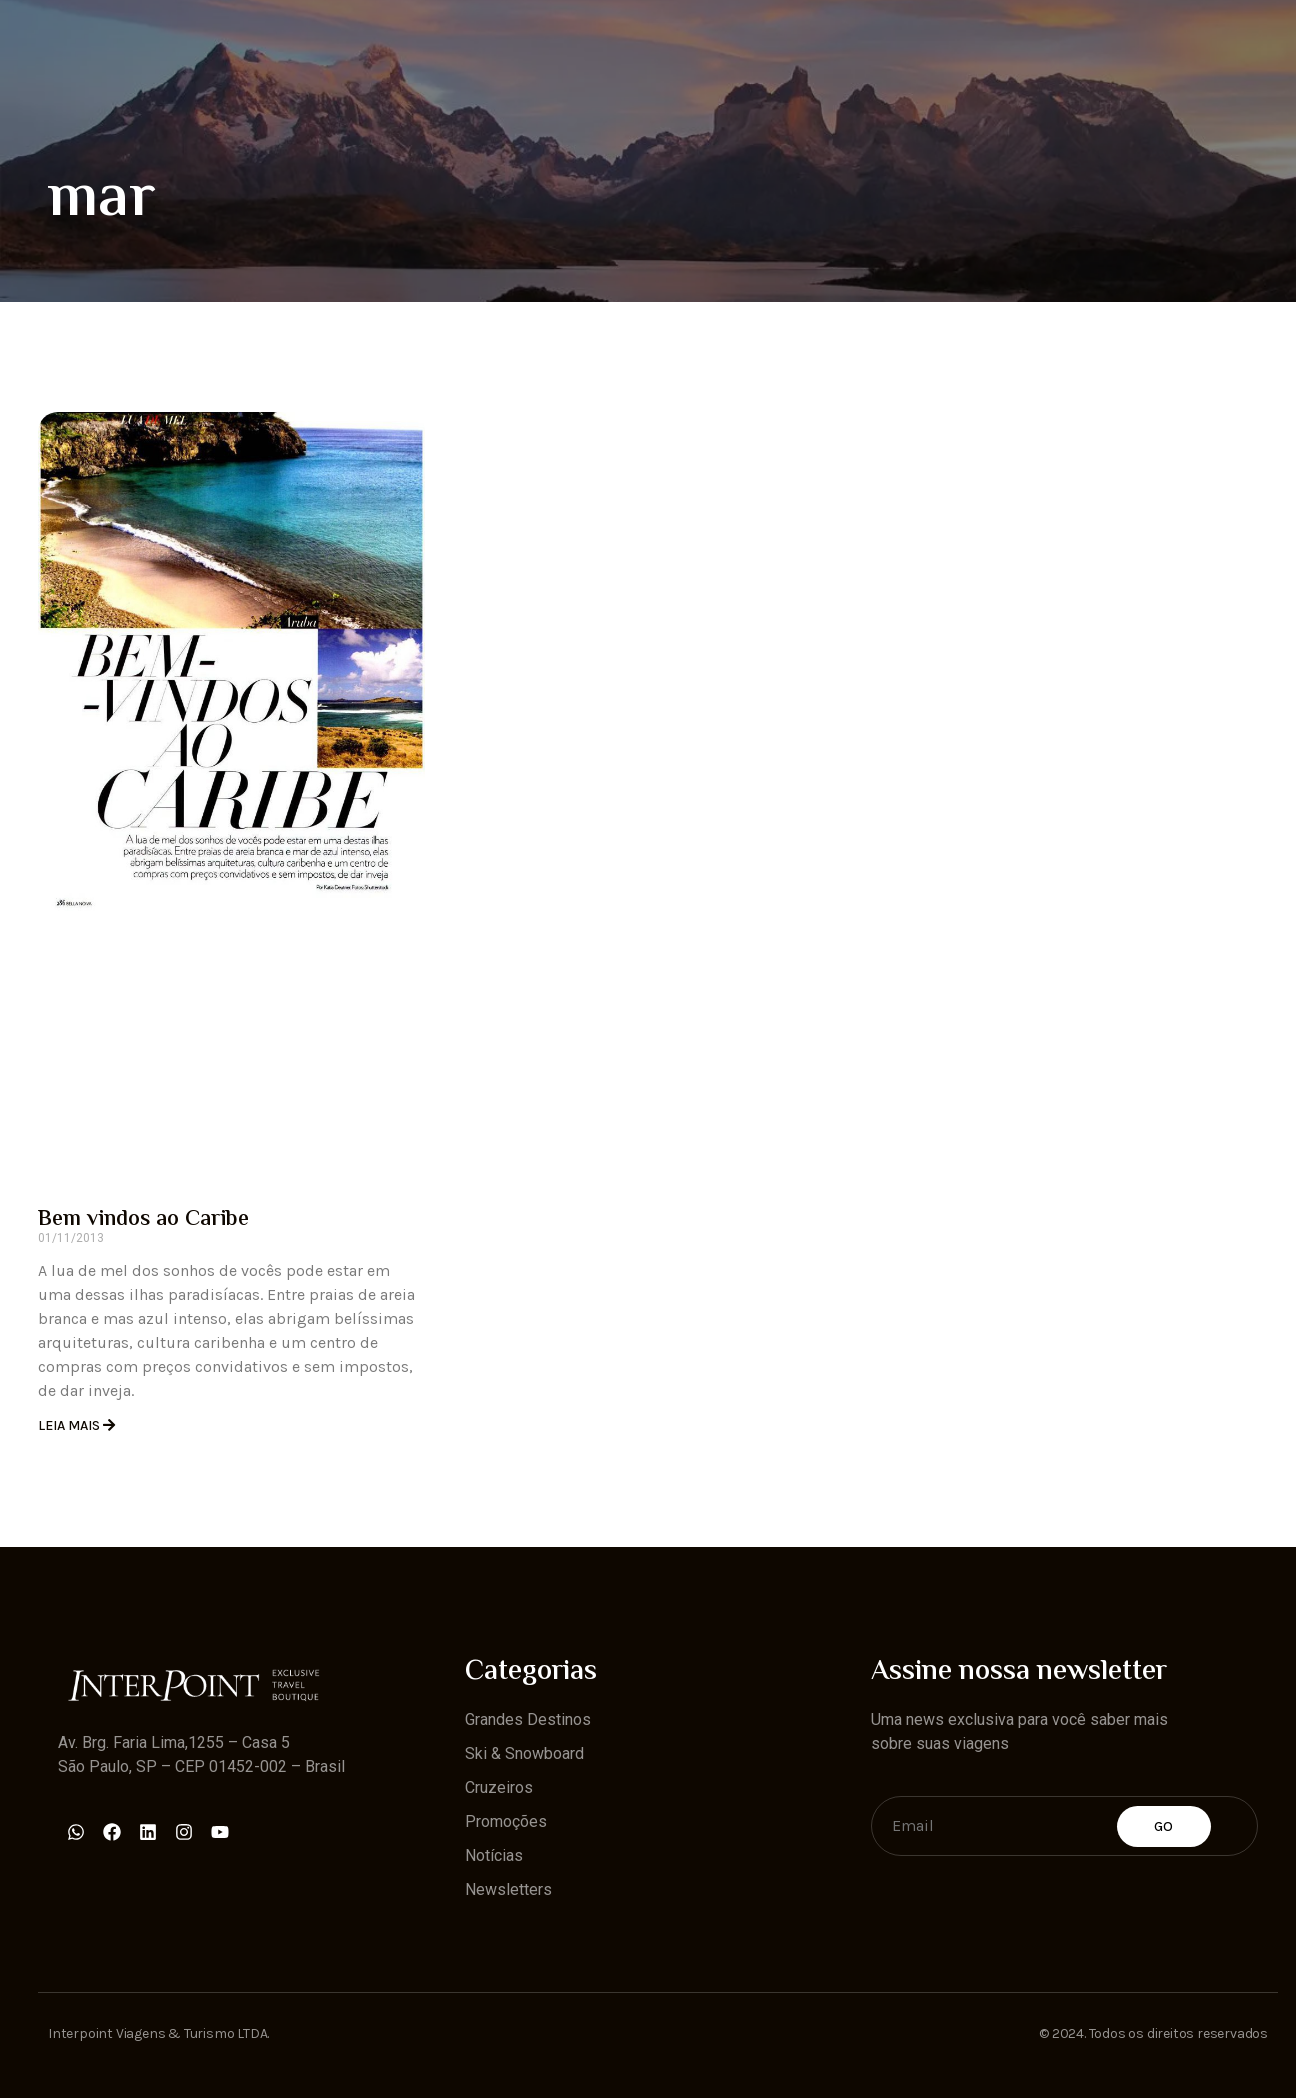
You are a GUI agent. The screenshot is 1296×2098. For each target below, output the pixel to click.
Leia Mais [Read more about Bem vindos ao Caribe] (70, 1425)
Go (1164, 1826)
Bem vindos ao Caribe (143, 1220)
